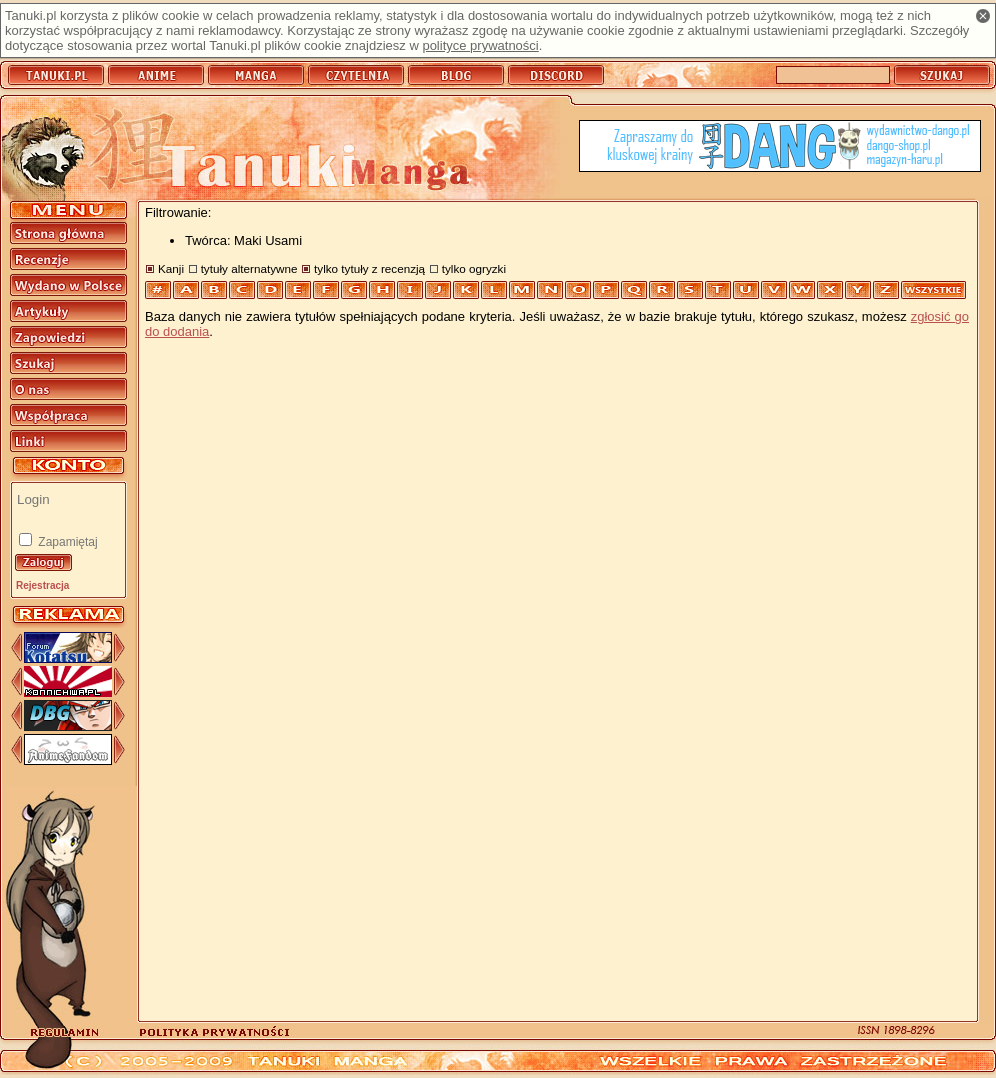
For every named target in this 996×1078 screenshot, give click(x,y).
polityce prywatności (480, 45)
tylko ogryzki (474, 268)
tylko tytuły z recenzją (369, 268)
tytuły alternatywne (249, 268)
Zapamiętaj (66, 542)
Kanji (171, 268)
